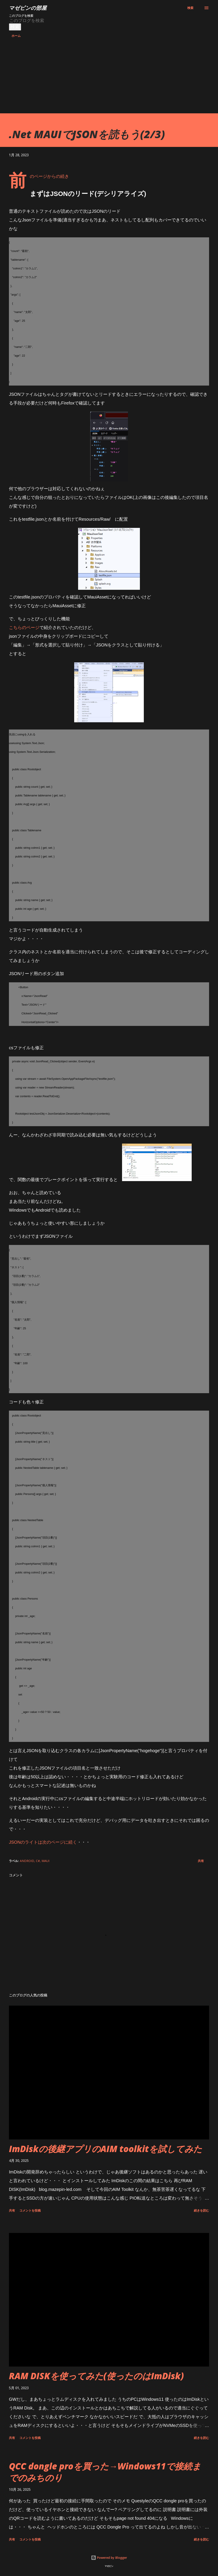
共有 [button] (201, 1861)
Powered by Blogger (109, 2558)
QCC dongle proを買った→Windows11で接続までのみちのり (105, 2472)
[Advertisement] (109, 73)
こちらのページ (24, 627)
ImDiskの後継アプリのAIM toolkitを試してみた (105, 2149)
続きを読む (201, 2210)
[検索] (190, 7)
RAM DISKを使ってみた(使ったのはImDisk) (96, 2376)
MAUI (45, 1861)
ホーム (16, 36)
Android (27, 1861)
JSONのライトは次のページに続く (43, 1842)
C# (38, 1861)
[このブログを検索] (88, 20)
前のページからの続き (49, 176)
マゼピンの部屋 (28, 7)
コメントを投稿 (30, 2210)
